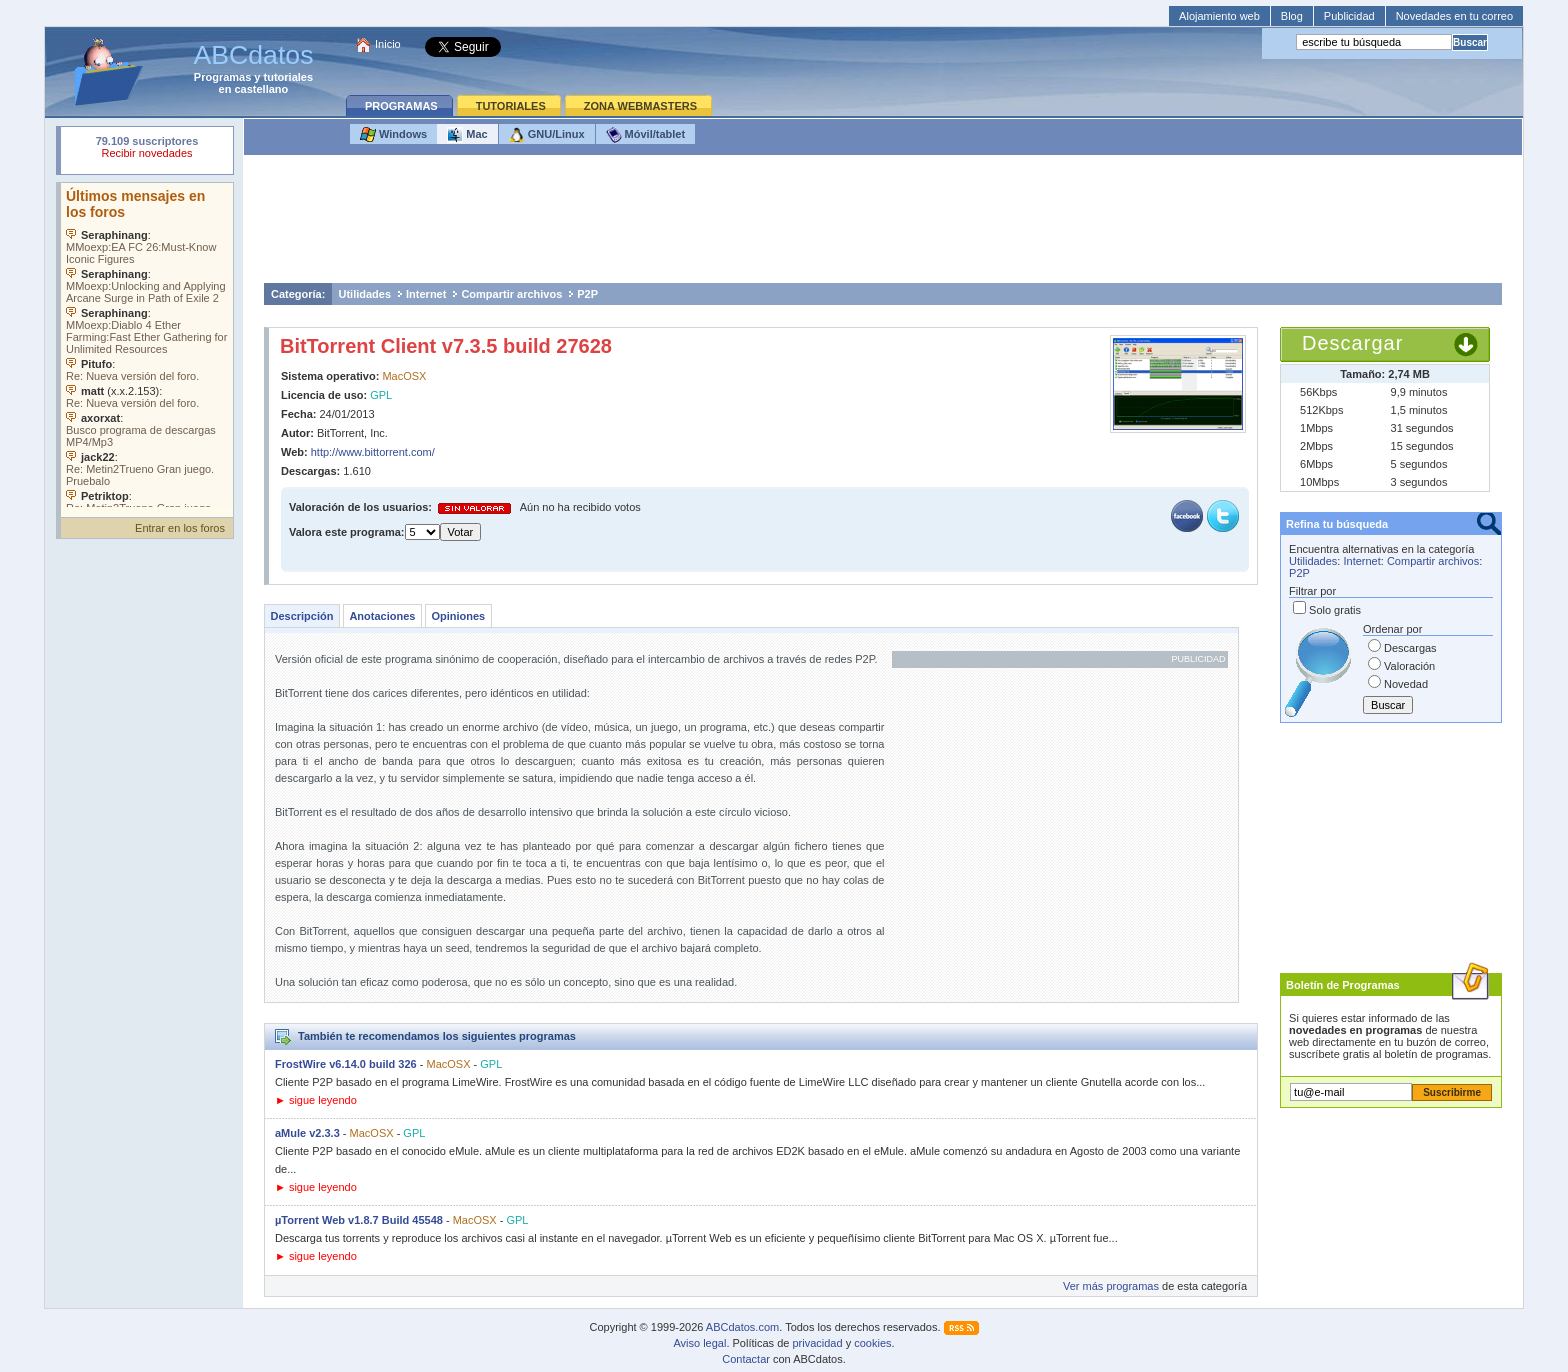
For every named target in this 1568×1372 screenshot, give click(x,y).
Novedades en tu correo (1454, 16)
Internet (426, 294)
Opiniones (458, 616)
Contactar (746, 1359)
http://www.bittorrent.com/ (373, 452)
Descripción (301, 616)
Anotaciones (382, 616)
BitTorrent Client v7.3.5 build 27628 (446, 346)
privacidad (817, 1343)
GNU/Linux (547, 135)
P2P (587, 294)
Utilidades (364, 294)
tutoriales (289, 77)
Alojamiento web (1219, 16)
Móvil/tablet (646, 135)
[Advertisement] (883, 224)
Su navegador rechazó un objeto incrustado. (147, 149)
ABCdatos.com (742, 1327)
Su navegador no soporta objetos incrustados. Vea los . (147, 345)
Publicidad (1349, 16)
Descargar (1352, 343)
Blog (1292, 16)
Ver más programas (1111, 1286)
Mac (467, 135)
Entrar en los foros (180, 528)
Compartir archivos (511, 294)
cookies (872, 1343)
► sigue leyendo (316, 1100)
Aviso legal (699, 1343)
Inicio (388, 44)
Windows (393, 135)
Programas (222, 77)
